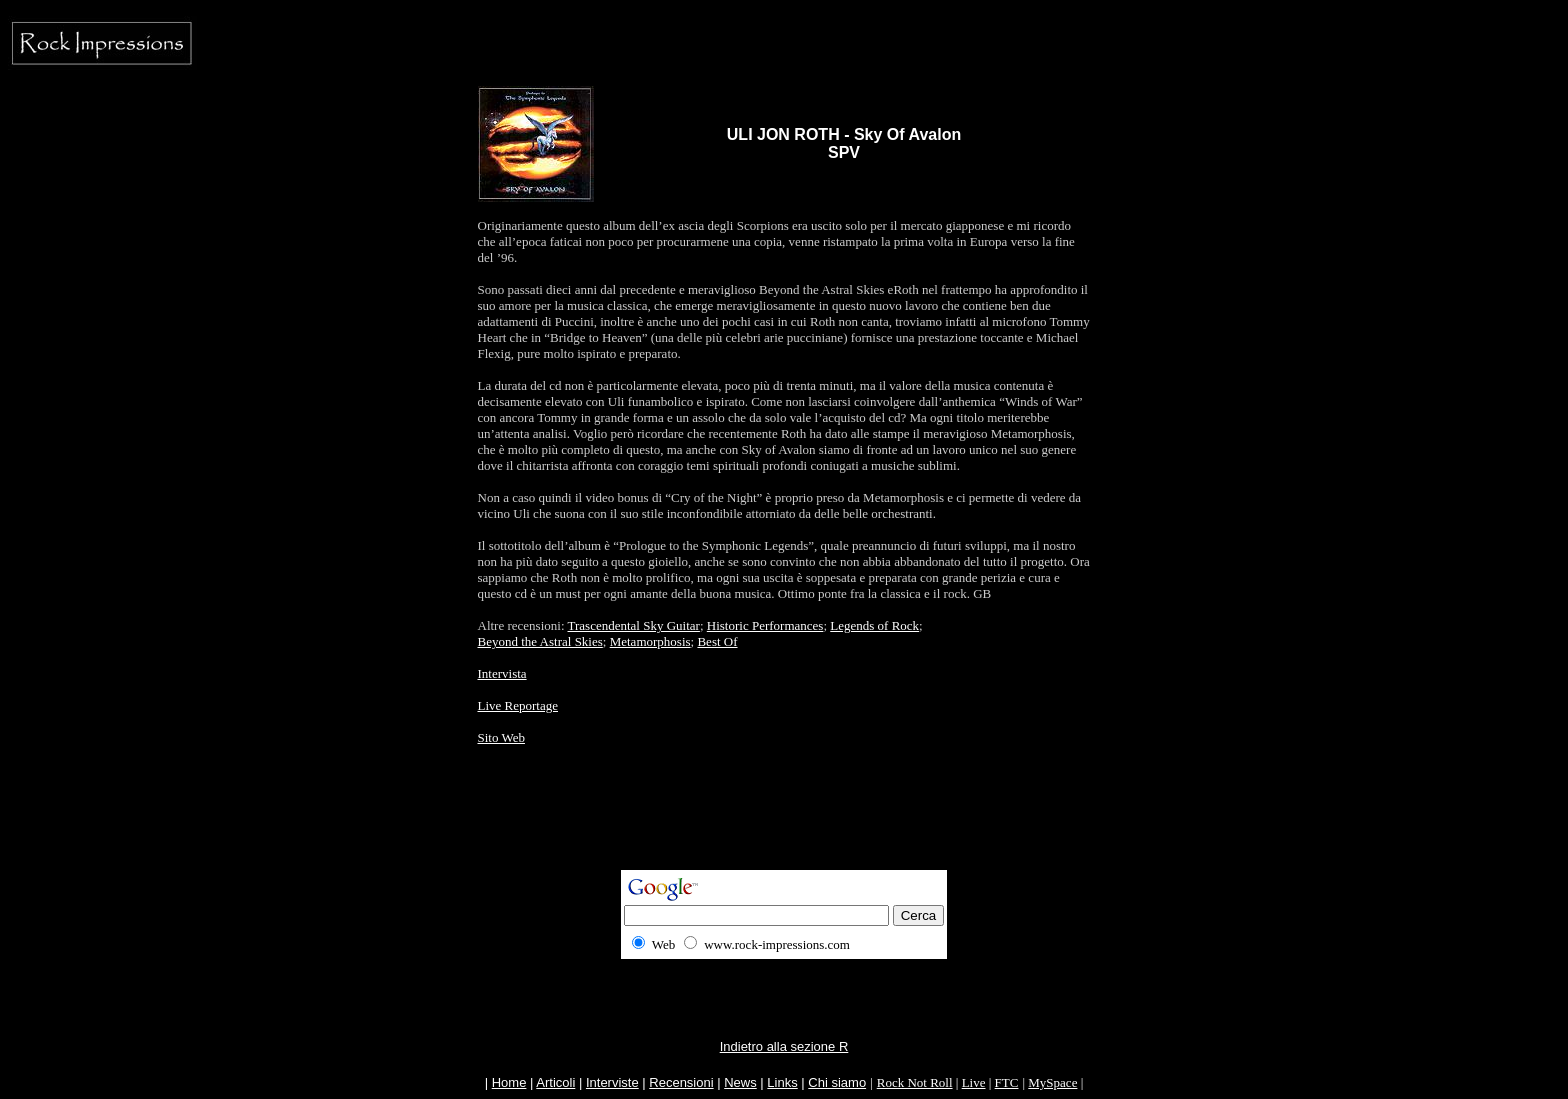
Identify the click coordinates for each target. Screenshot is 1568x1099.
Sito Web (501, 737)
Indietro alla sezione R (784, 1046)
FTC (1007, 1082)
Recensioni (681, 1082)
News (740, 1082)
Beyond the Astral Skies (540, 641)
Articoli (555, 1082)
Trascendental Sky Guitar (634, 625)
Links (782, 1082)
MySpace (1052, 1082)
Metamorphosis (650, 641)
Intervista (502, 673)
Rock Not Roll (915, 1082)
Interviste (612, 1082)
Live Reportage (518, 705)
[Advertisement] (784, 825)
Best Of (717, 641)
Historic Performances (765, 625)
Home (509, 1082)
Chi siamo (837, 1082)
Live (974, 1082)
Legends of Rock (874, 625)
